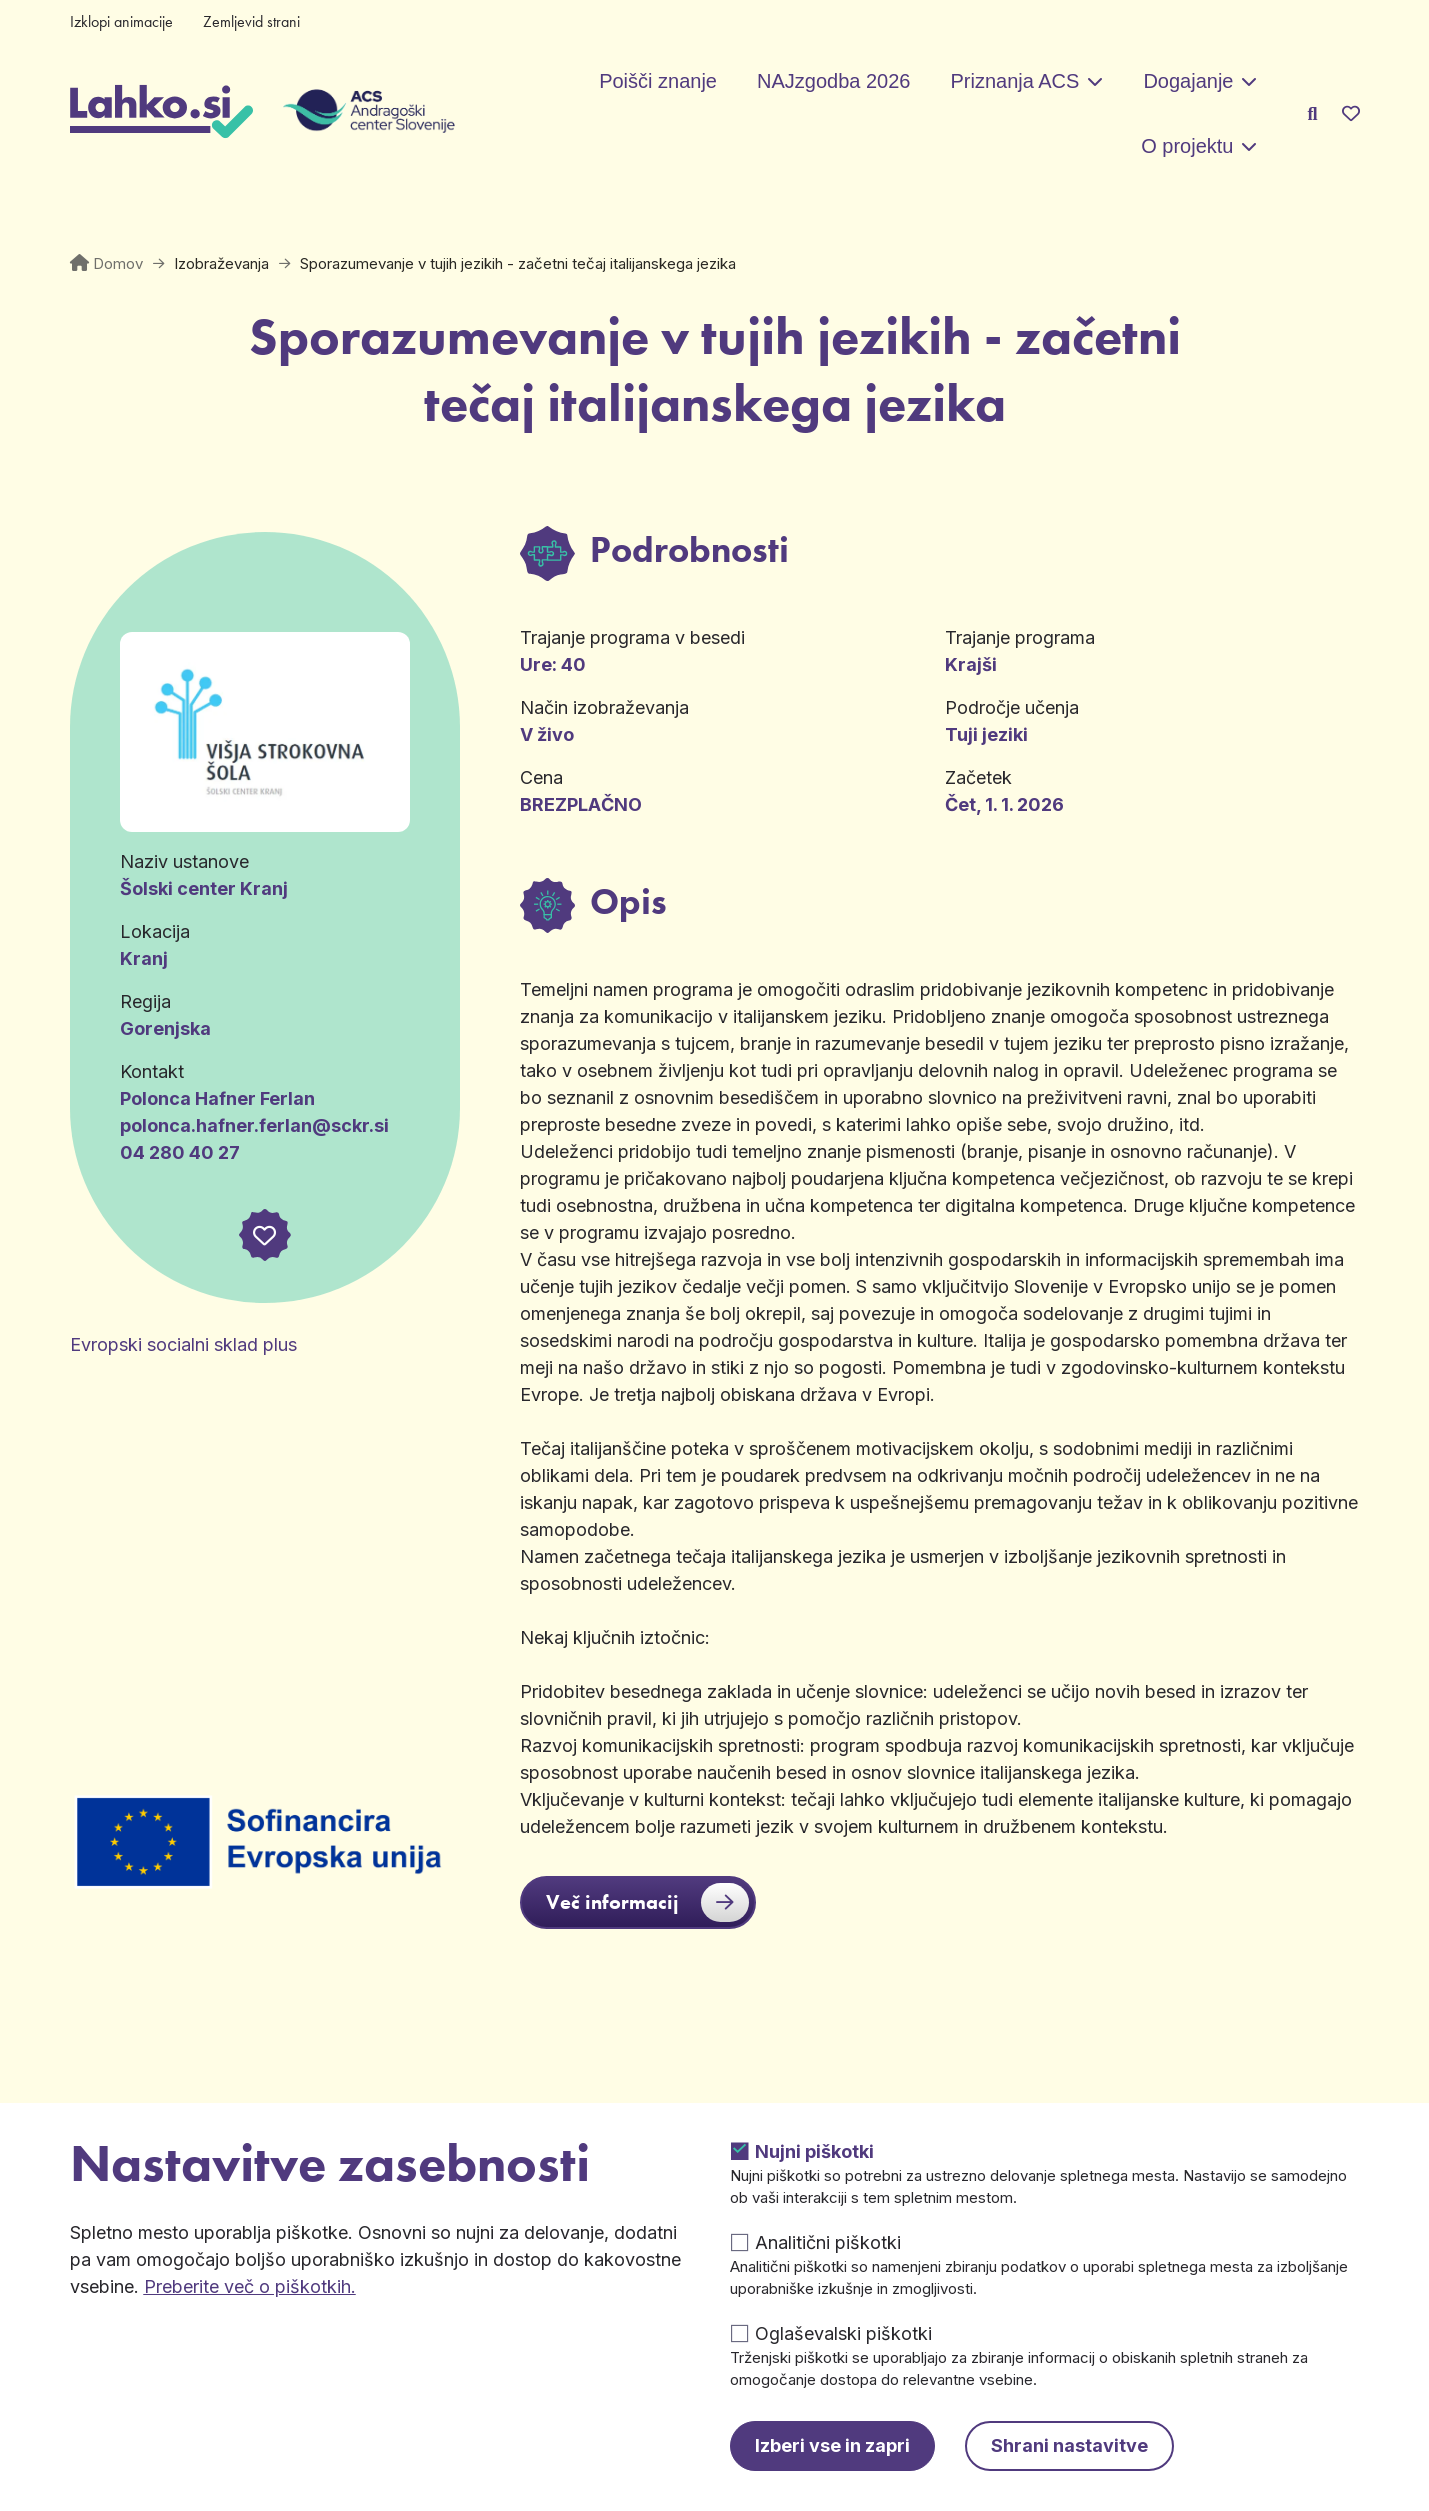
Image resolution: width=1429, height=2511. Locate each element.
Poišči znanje (658, 81)
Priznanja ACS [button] (1014, 81)
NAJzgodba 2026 (833, 81)
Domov (118, 263)
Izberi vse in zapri (832, 2445)
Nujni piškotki (814, 2151)
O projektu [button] (1187, 146)
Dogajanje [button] (1188, 81)
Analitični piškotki (828, 2242)
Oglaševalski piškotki (843, 2333)
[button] (265, 1235)
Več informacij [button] (647, 1902)
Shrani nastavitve (1069, 2445)
